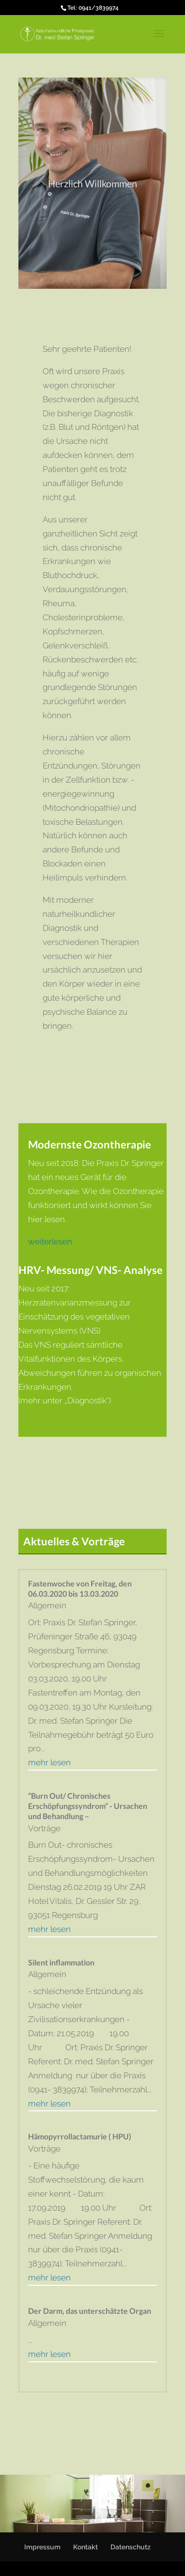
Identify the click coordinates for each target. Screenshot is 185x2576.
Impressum (42, 2547)
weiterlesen (50, 1241)
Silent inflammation (61, 1962)
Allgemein (47, 1605)
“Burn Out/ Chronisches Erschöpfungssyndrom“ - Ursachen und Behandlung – (87, 1806)
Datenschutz (130, 2547)
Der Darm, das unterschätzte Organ (89, 2310)
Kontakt (85, 2547)
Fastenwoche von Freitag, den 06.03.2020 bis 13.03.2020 (80, 1588)
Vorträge (44, 1828)
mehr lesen (49, 1762)
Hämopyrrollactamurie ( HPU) (79, 2136)
